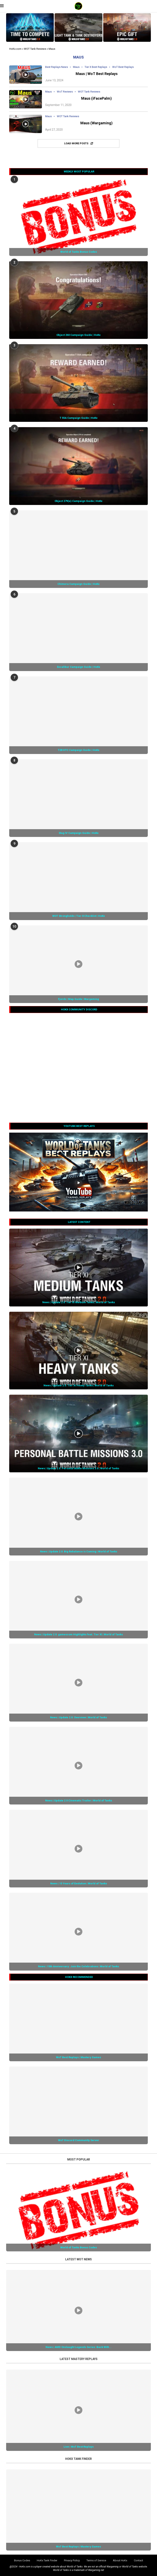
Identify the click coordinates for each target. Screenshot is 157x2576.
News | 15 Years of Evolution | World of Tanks (78, 1883)
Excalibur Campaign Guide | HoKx (78, 666)
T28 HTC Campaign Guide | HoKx (78, 750)
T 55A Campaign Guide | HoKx (79, 417)
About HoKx (120, 2560)
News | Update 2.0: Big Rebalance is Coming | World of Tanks (78, 1551)
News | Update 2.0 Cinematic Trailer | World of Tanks (78, 1800)
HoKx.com (15, 48)
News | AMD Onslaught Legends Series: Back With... (79, 2347)
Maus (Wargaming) (96, 123)
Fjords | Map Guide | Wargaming (78, 999)
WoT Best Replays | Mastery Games (78, 2057)
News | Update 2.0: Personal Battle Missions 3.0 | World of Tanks (78, 1468)
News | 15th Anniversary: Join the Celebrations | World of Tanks (78, 1966)
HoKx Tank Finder (47, 2560)
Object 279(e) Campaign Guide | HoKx (78, 501)
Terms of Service (96, 2560)
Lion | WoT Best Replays (79, 2446)
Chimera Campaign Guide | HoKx (78, 583)
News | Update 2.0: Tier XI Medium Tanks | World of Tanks (78, 1302)
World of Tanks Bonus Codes (78, 251)
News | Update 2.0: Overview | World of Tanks (78, 1717)
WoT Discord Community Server (78, 2140)
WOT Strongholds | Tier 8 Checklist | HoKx (78, 915)
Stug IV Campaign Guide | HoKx (79, 832)
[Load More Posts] (78, 143)
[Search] (155, 6)
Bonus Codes (22, 2560)
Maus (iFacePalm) (96, 98)
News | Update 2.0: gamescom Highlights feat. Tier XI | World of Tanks (78, 1634)
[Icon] (25, 74)
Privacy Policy (72, 2560)
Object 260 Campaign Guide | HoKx (78, 334)
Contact (138, 2560)
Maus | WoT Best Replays (97, 74)
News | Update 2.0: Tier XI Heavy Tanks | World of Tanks (79, 1385)
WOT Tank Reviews (35, 48)
